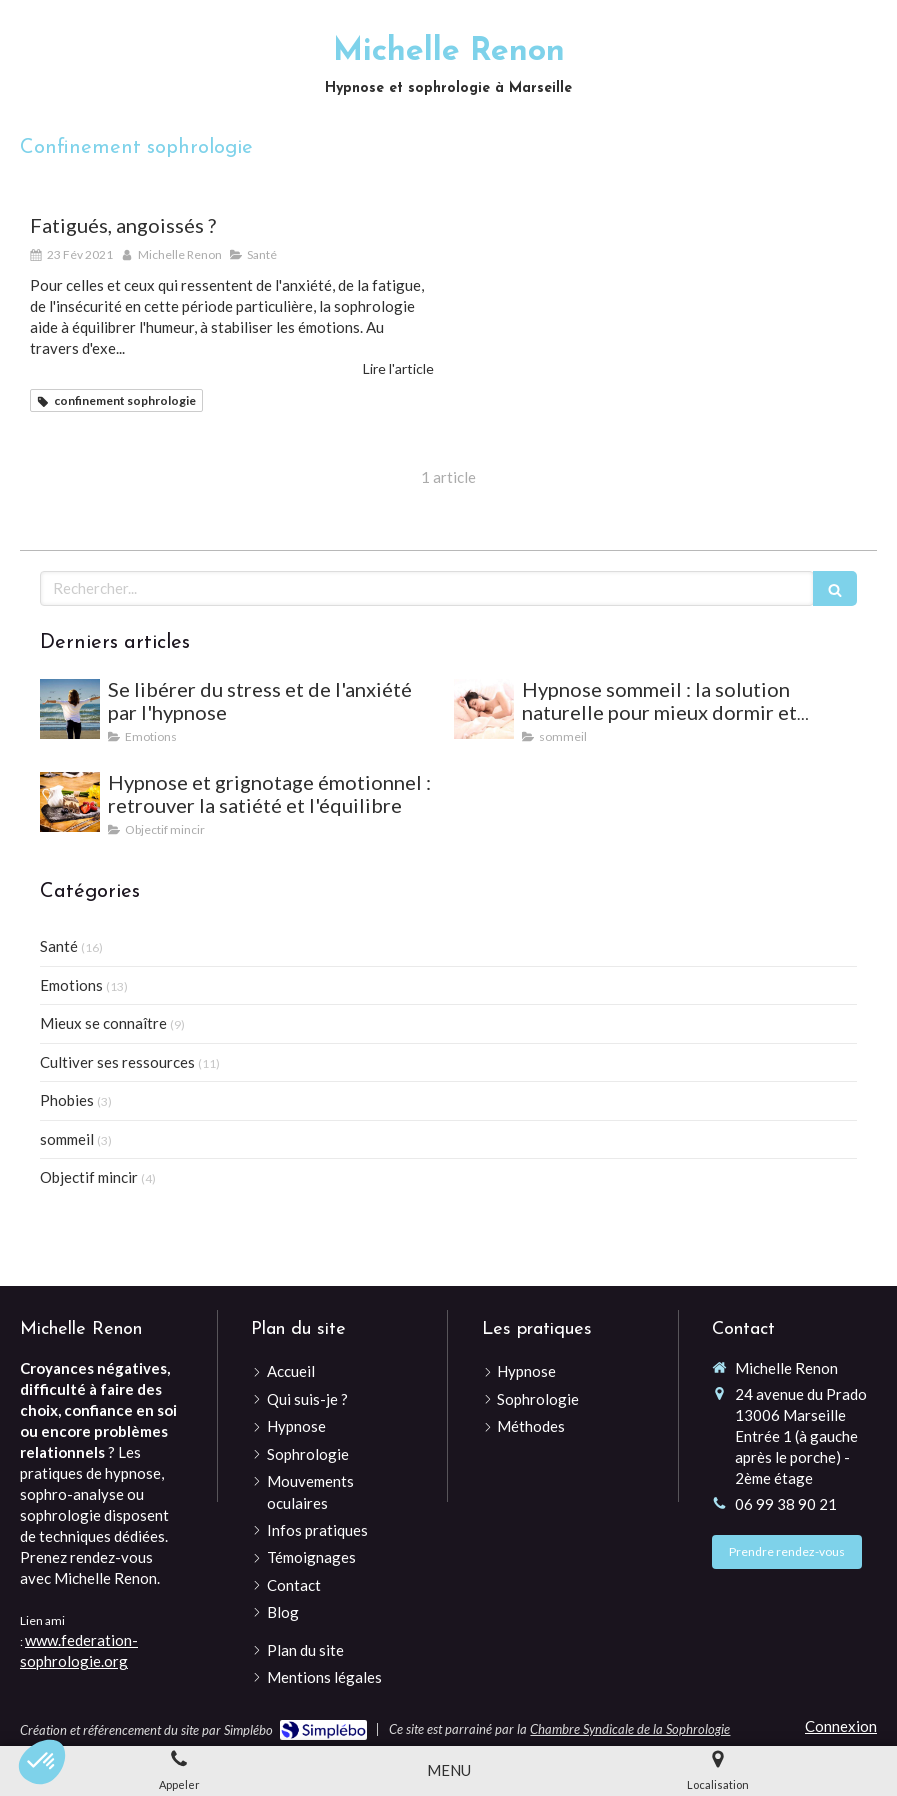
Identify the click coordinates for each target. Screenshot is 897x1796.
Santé (59, 946)
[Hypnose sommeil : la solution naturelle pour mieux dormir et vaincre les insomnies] (484, 709)
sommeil (67, 1139)
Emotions (71, 985)
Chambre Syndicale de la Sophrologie (630, 1729)
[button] (42, 1762)
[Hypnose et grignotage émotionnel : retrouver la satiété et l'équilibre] (70, 802)
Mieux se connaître (103, 1023)
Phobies (67, 1100)
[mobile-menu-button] (449, 1770)
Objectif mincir (89, 1177)
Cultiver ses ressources (117, 1062)
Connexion (841, 1726)
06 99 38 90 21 (786, 1504)
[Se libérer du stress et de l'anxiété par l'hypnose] (70, 709)
